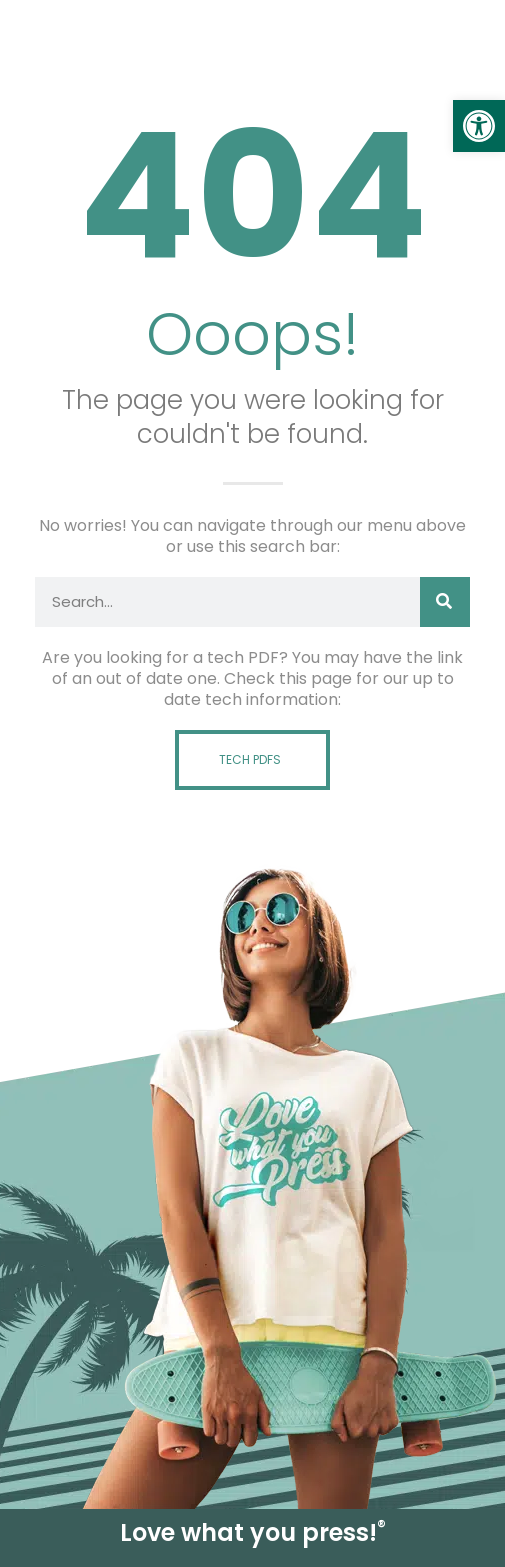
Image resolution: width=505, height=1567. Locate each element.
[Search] (445, 602)
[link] (479, 126)
